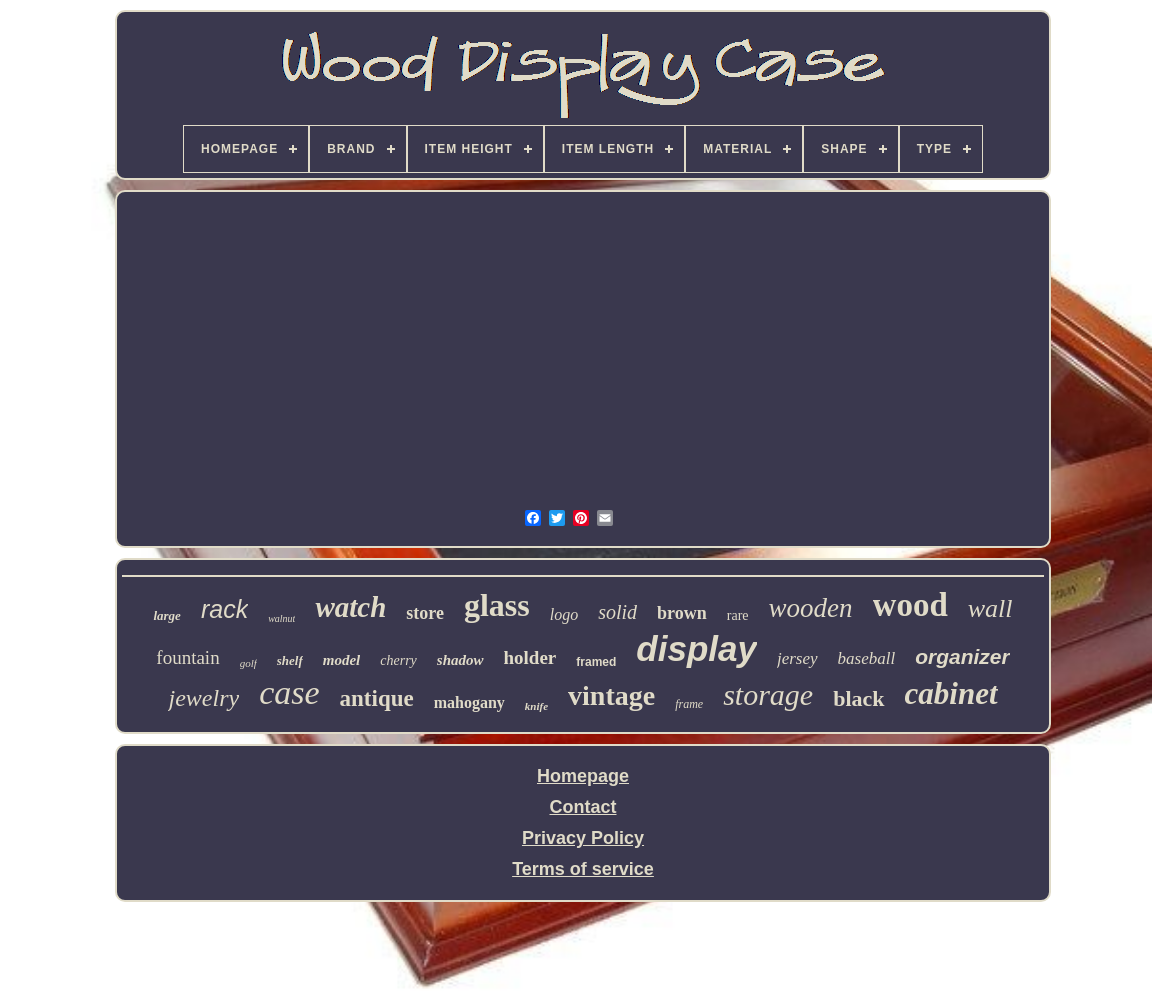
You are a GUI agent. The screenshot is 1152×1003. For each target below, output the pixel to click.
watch (350, 607)
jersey (797, 658)
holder (530, 657)
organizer (962, 656)
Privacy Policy (583, 838)
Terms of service (583, 869)
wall (990, 608)
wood (910, 605)
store (425, 613)
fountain (187, 657)
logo (564, 614)
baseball (867, 658)
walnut (281, 618)
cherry (398, 660)
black (858, 698)
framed (596, 662)
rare (738, 615)
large (166, 615)
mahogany (469, 702)
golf (248, 663)
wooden (811, 608)
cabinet (951, 693)
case (289, 692)
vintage (611, 695)
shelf (290, 660)
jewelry (203, 698)
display (696, 648)
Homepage (583, 776)
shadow (460, 660)
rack (224, 609)
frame (689, 704)
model (342, 660)
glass (497, 605)
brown (682, 613)
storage (768, 694)
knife (536, 706)
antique (377, 698)
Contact (583, 807)
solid (617, 612)
